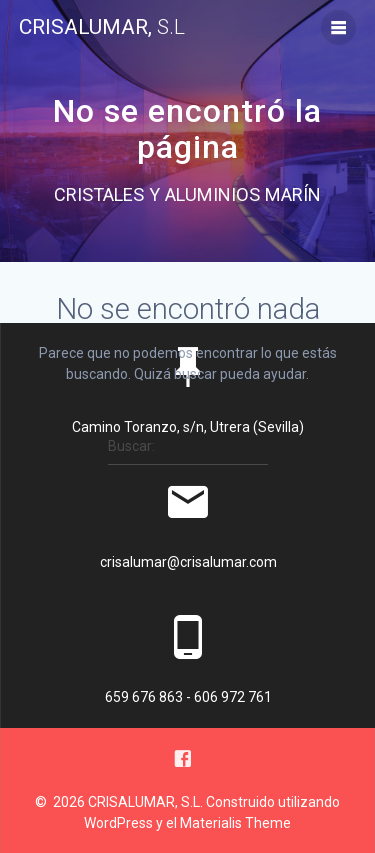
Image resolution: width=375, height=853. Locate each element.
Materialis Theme (235, 823)
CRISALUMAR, (102, 27)
